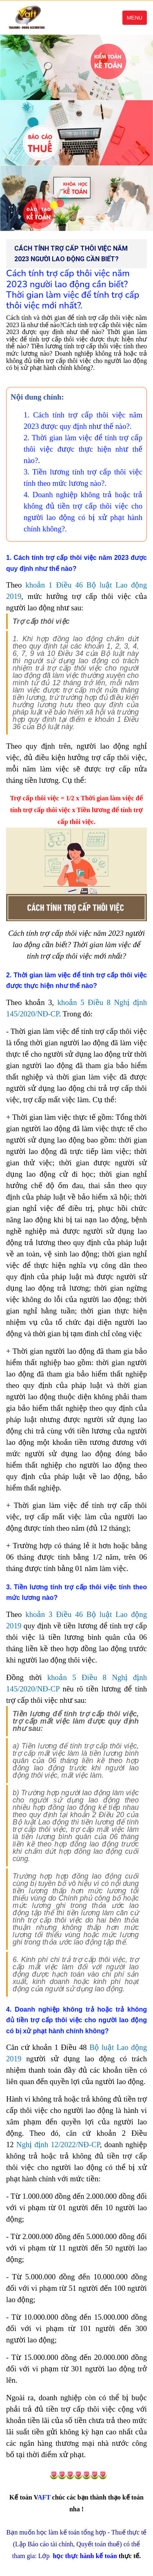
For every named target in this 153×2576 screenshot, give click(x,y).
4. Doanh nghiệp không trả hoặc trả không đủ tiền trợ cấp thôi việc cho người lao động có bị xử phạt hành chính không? (76, 2020)
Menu (134, 18)
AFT (30, 2497)
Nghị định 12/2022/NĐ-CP (58, 2144)
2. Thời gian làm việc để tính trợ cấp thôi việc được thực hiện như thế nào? (83, 449)
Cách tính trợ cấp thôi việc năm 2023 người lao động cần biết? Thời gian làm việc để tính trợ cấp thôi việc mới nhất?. (72, 289)
